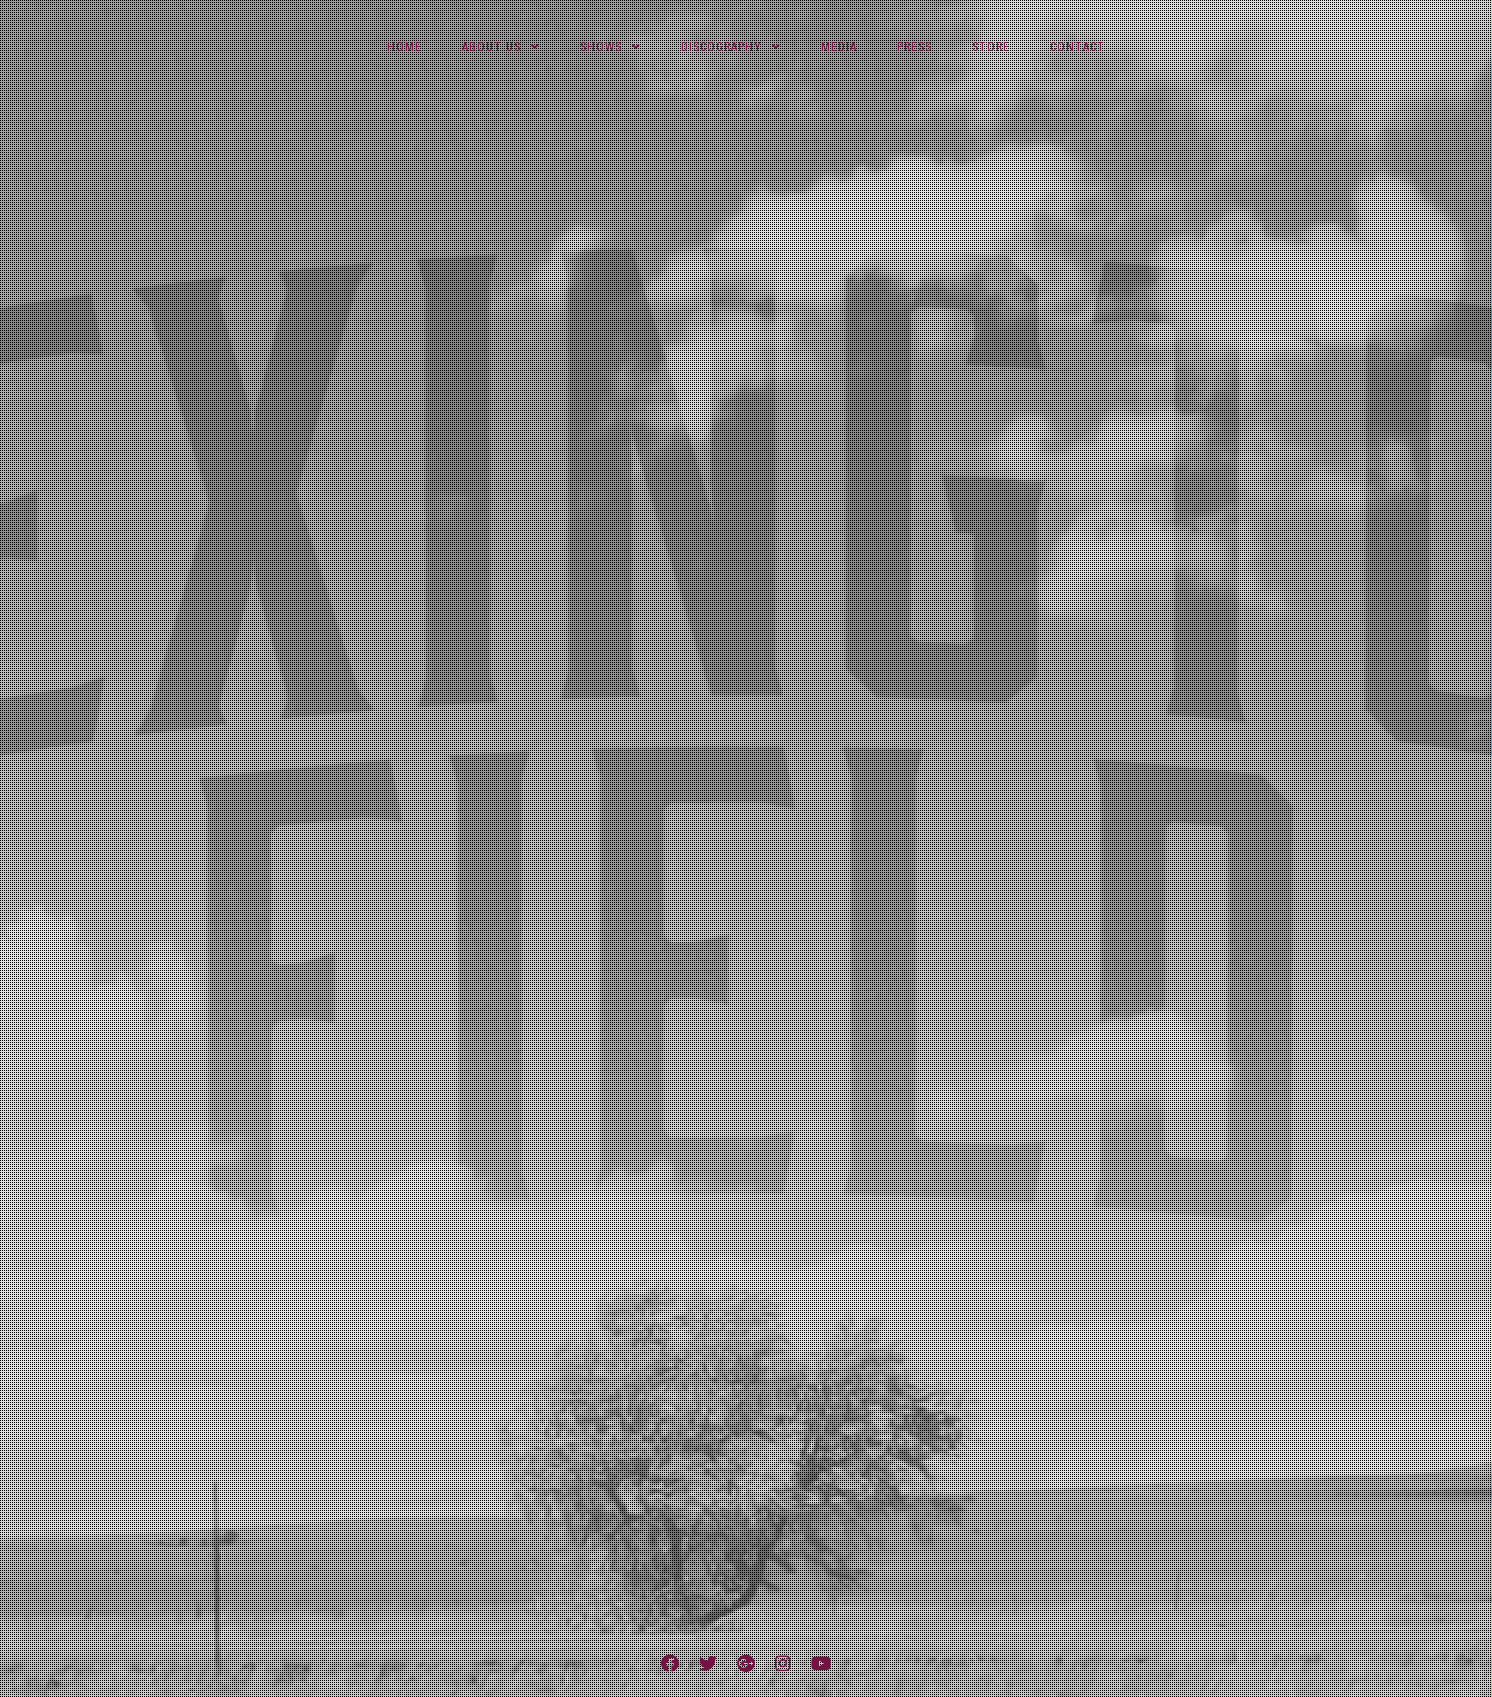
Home (404, 47)
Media (839, 47)
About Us (491, 47)
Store (991, 47)
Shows (601, 47)
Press (914, 47)
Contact (1077, 47)
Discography (721, 47)
